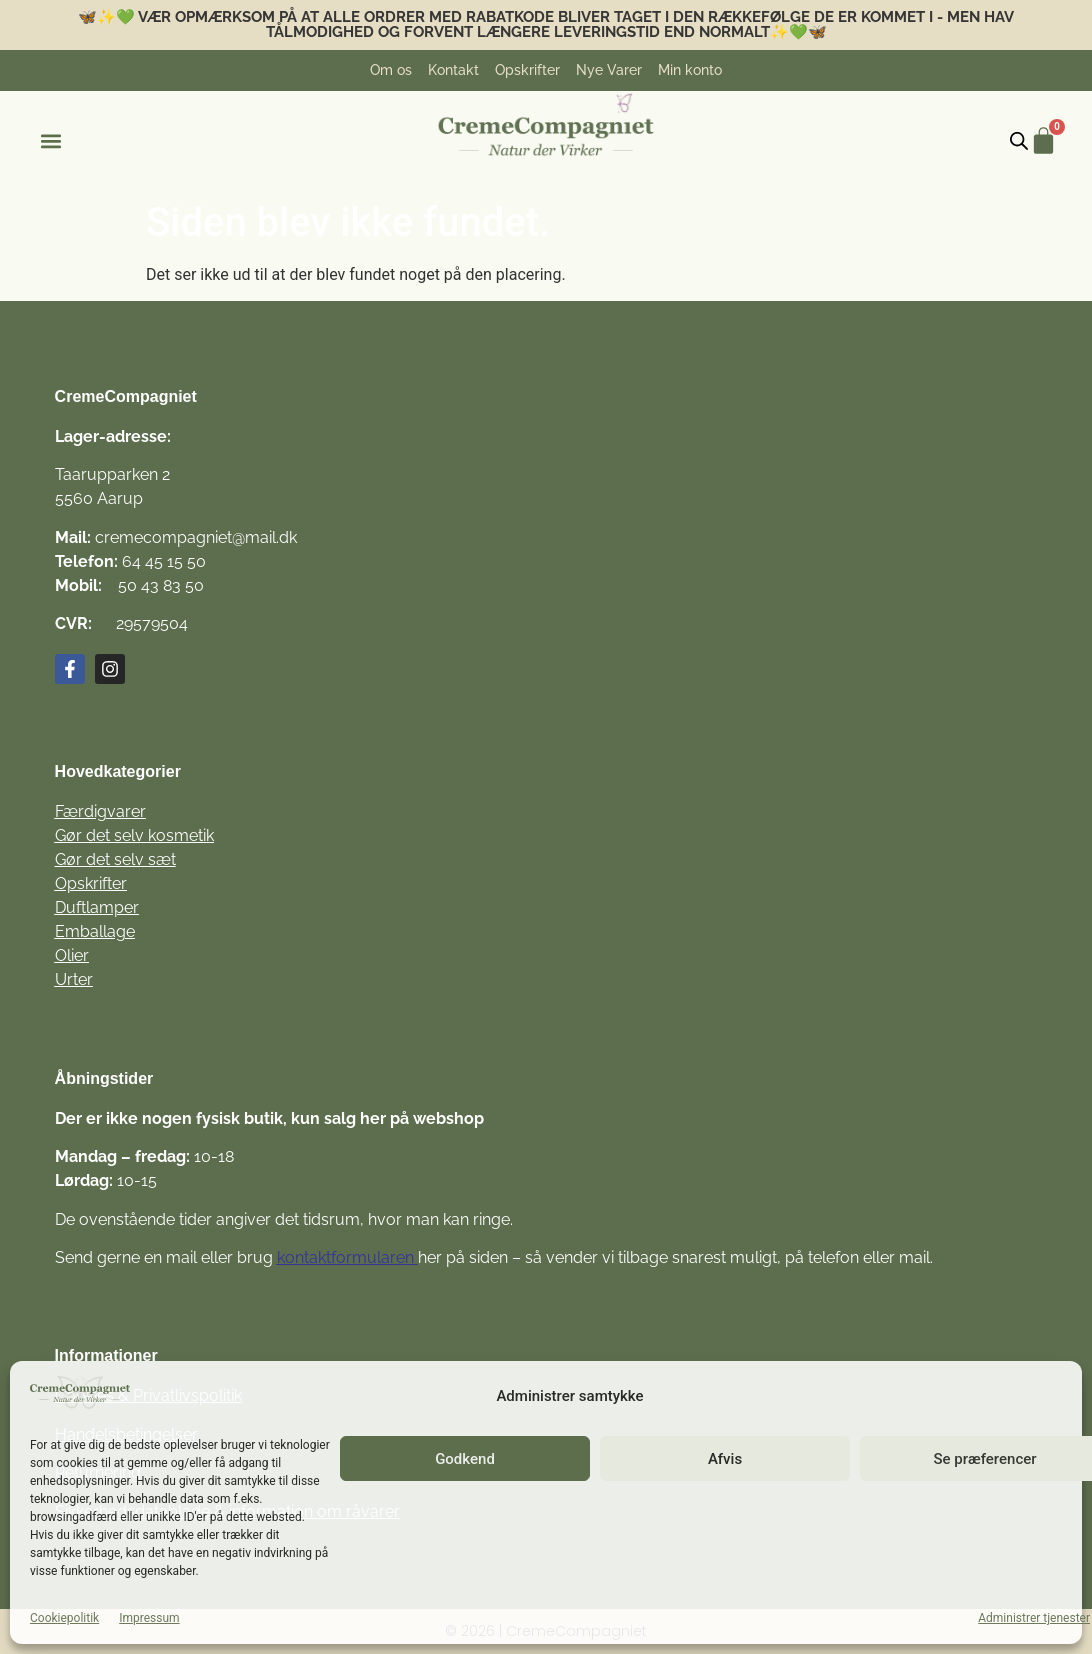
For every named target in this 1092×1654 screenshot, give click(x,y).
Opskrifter (91, 883)
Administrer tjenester (1034, 1618)
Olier (72, 955)
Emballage (95, 931)
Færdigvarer (100, 811)
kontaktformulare (341, 1257)
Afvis (725, 1459)
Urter (74, 979)
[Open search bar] (1019, 141)
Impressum (149, 1618)
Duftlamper (97, 907)
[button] (50, 141)
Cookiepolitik (64, 1618)
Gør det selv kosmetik (134, 835)
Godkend (465, 1459)
